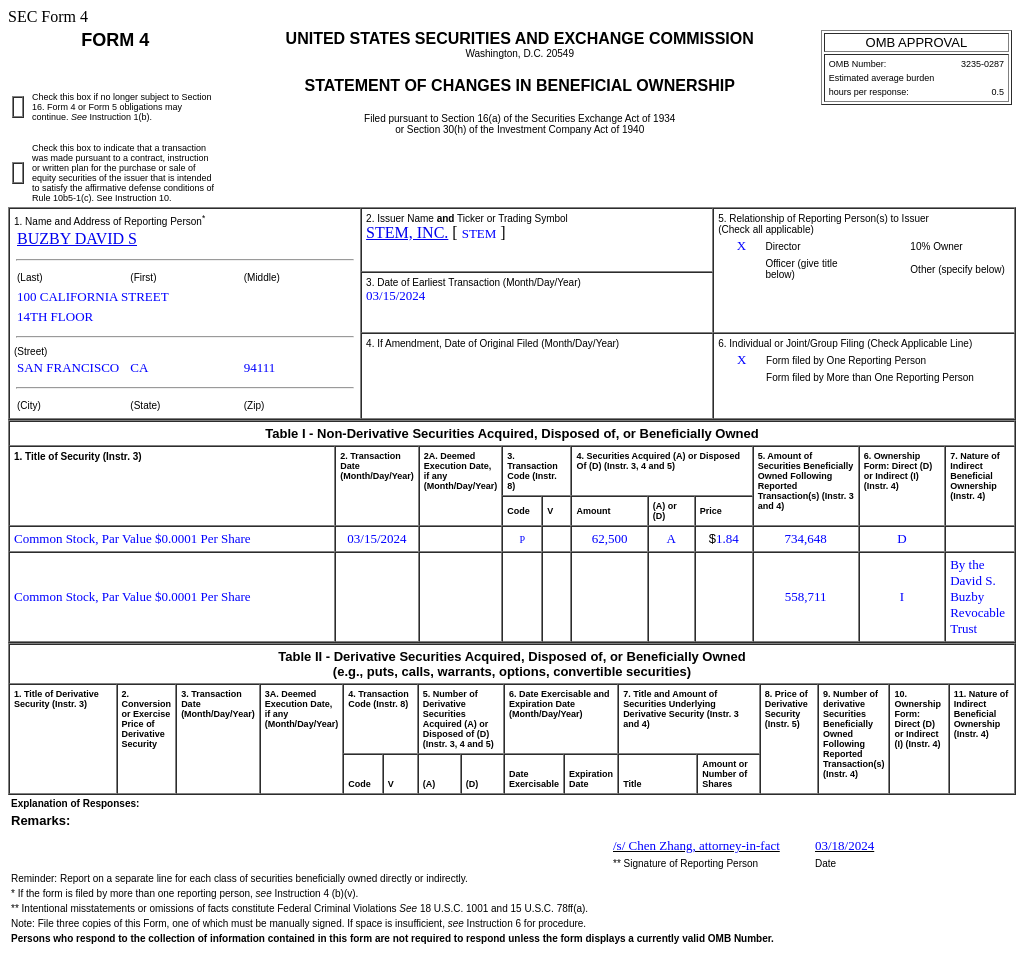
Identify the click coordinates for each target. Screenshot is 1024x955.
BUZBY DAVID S (77, 238)
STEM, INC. (407, 232)
